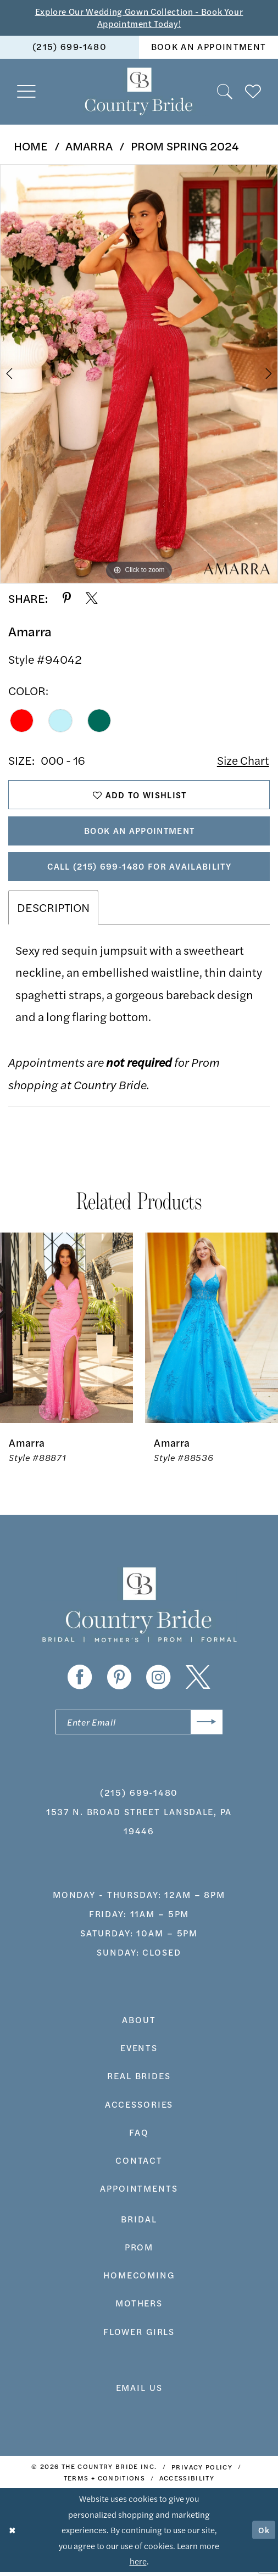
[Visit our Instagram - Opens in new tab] (158, 1680)
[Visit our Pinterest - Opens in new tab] (119, 1680)
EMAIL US (139, 2391)
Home (31, 146)
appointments (138, 2192)
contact (139, 2164)
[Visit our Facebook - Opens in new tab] (80, 1680)
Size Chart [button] (242, 761)
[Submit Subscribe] (206, 1726)
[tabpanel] (139, 374)
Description (53, 911)
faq (139, 2136)
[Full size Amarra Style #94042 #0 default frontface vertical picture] (139, 374)
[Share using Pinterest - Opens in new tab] (67, 599)
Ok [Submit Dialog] (264, 2534)
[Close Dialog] (13, 2534)
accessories (139, 2108)
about (138, 2024)
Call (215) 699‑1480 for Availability (139, 869)
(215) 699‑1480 (139, 1796)
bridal (139, 2222)
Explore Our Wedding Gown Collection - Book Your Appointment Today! (139, 17)
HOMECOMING (139, 2279)
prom (139, 2251)
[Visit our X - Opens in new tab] (198, 1680)
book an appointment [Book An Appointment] (208, 47)
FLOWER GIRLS (139, 2335)
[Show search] (225, 92)
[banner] (138, 92)
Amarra (89, 146)
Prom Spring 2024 (185, 146)
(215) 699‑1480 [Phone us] (69, 47)
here (138, 2565)
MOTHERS (139, 2307)
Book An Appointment (139, 832)
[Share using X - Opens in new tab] (92, 599)
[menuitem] (69, 47)
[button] (26, 92)
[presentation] (66, 1331)
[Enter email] (139, 1726)
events (139, 2052)
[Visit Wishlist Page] (253, 92)
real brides (139, 2080)
